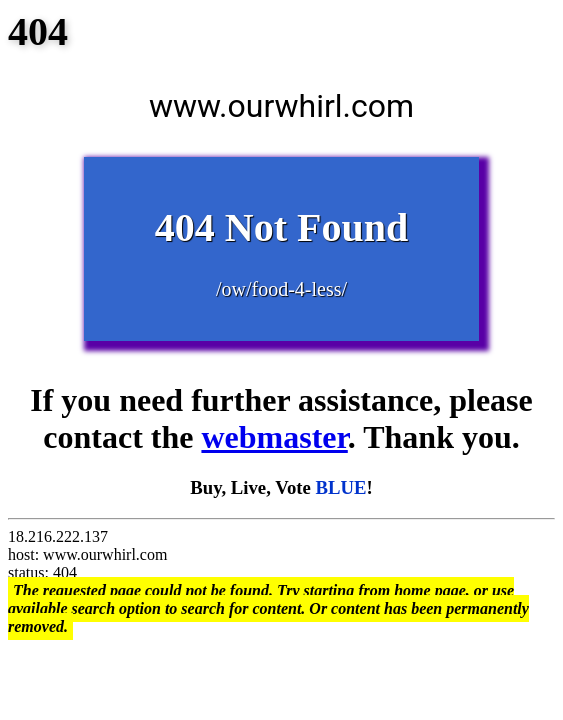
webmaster (274, 437)
